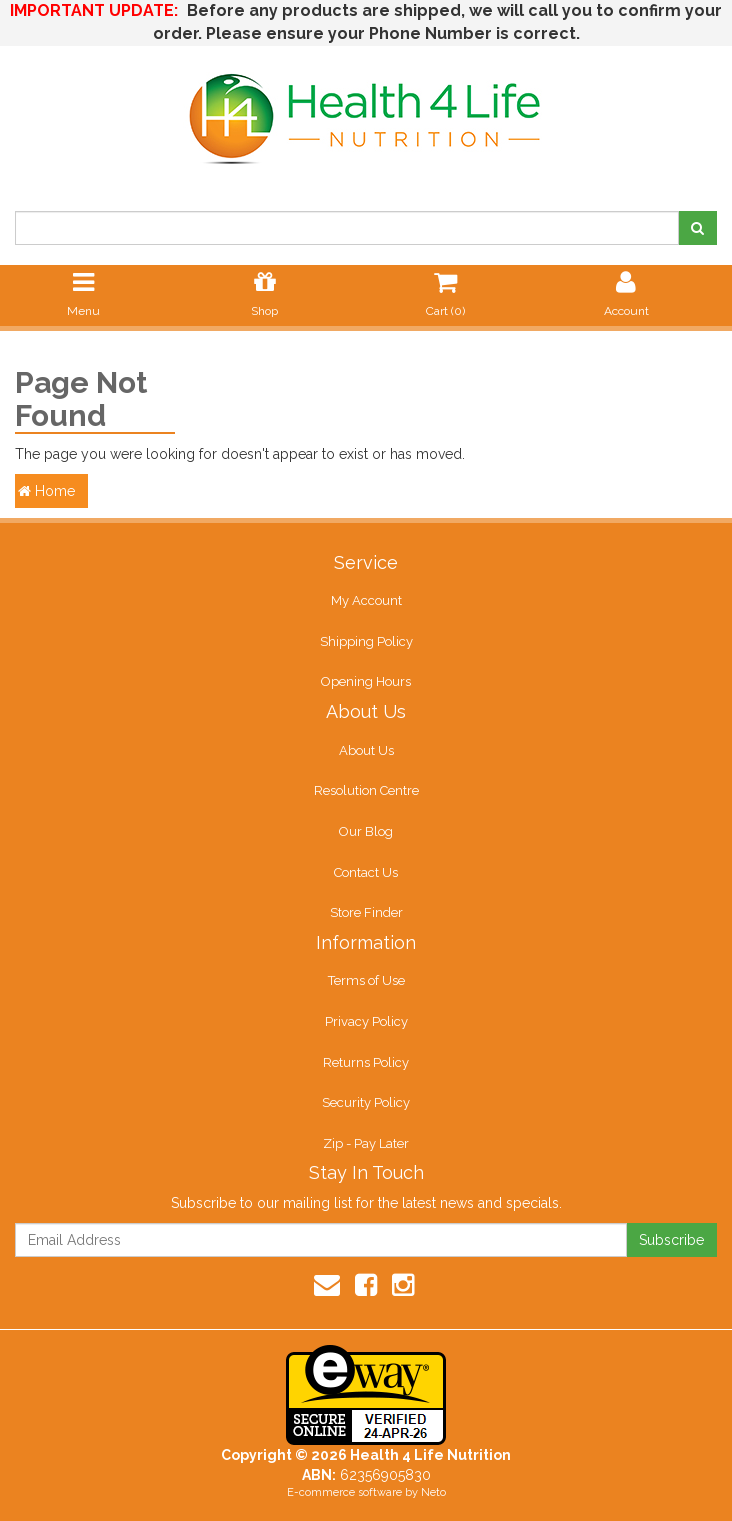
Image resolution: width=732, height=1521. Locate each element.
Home (46, 491)
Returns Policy (366, 1062)
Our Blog (366, 831)
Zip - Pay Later (366, 1143)
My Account (366, 600)
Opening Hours (366, 681)
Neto (433, 1492)
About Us (366, 750)
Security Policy (366, 1102)
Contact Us (366, 872)
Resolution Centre (366, 790)
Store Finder (366, 912)
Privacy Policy (366, 1021)
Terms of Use (366, 980)
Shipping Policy (366, 641)
